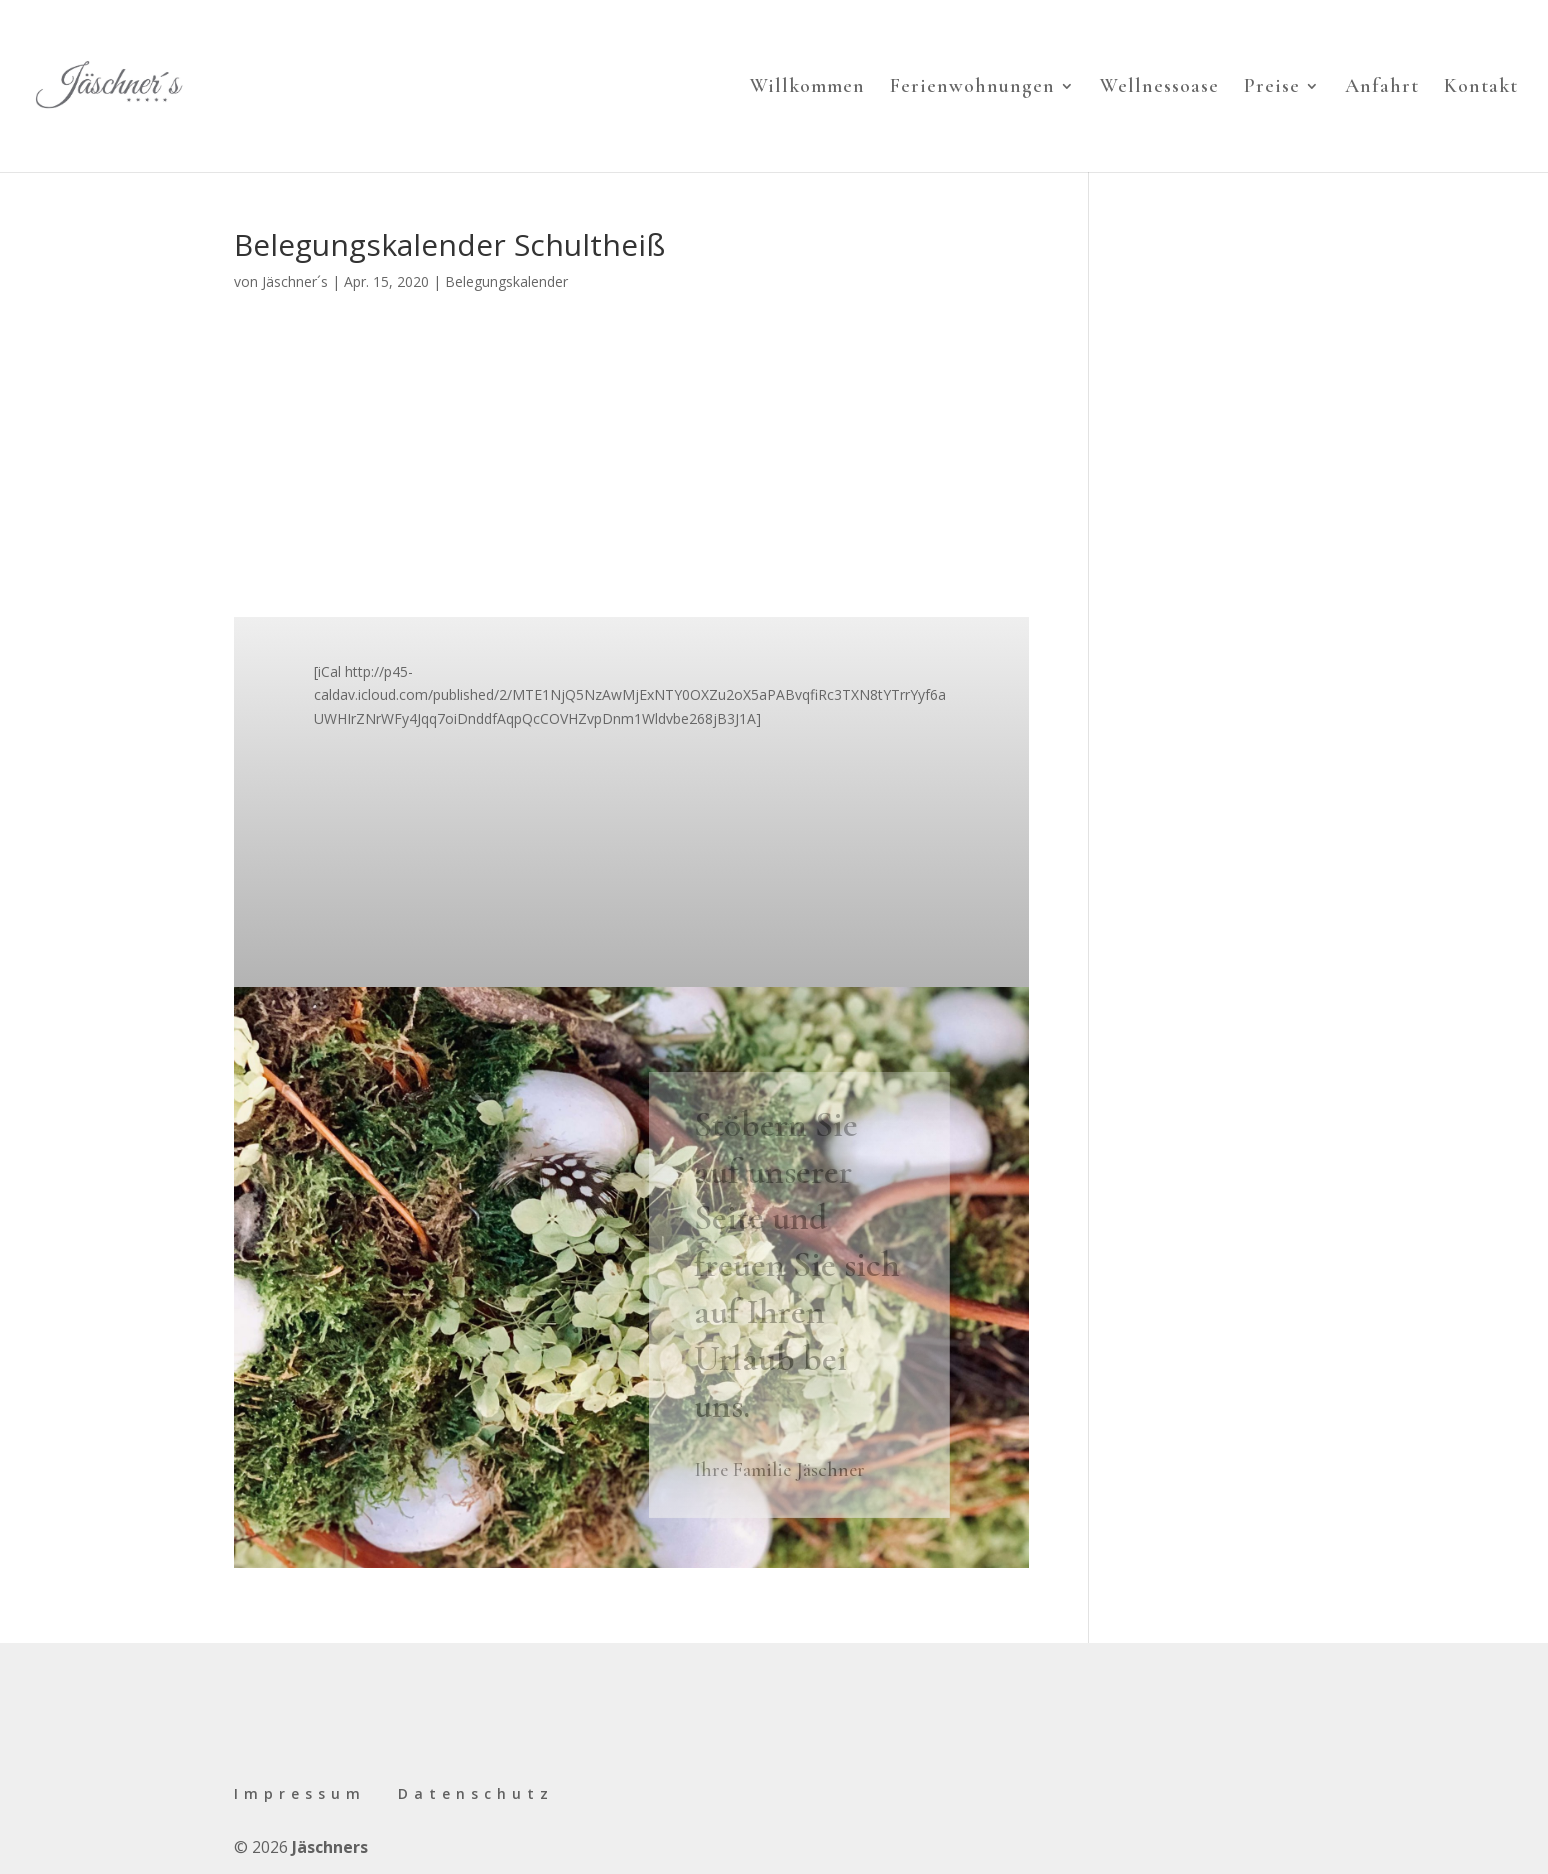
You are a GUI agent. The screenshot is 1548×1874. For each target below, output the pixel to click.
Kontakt (1481, 88)
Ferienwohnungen (972, 88)
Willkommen (807, 88)
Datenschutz (476, 1793)
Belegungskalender (506, 281)
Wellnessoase (1159, 88)
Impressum (300, 1793)
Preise (1272, 88)
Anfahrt (1382, 88)
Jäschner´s (295, 281)
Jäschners (330, 1847)
